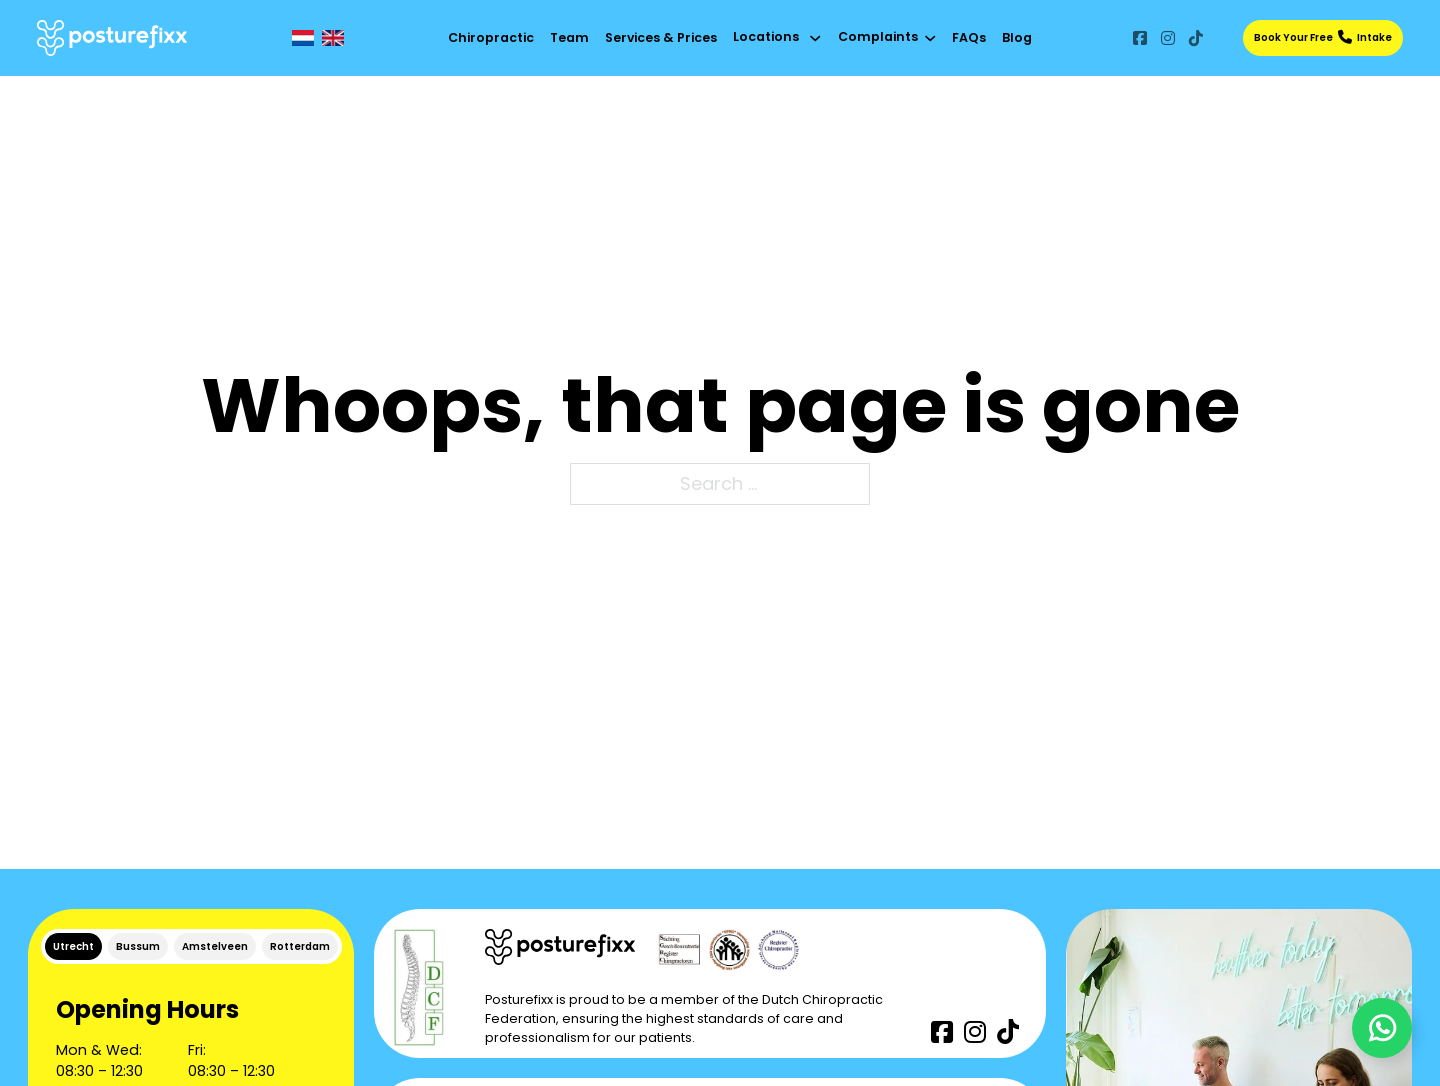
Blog (1017, 37)
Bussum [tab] (138, 946)
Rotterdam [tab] (300, 946)
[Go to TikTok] (1196, 37)
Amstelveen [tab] (215, 946)
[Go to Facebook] (1140, 37)
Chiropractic (491, 37)
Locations (766, 36)
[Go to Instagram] (1168, 37)
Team (569, 37)
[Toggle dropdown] (815, 38)
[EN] (333, 38)
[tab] (73, 946)
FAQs (969, 37)
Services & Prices (661, 37)
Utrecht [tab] (73, 946)
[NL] (303, 38)
